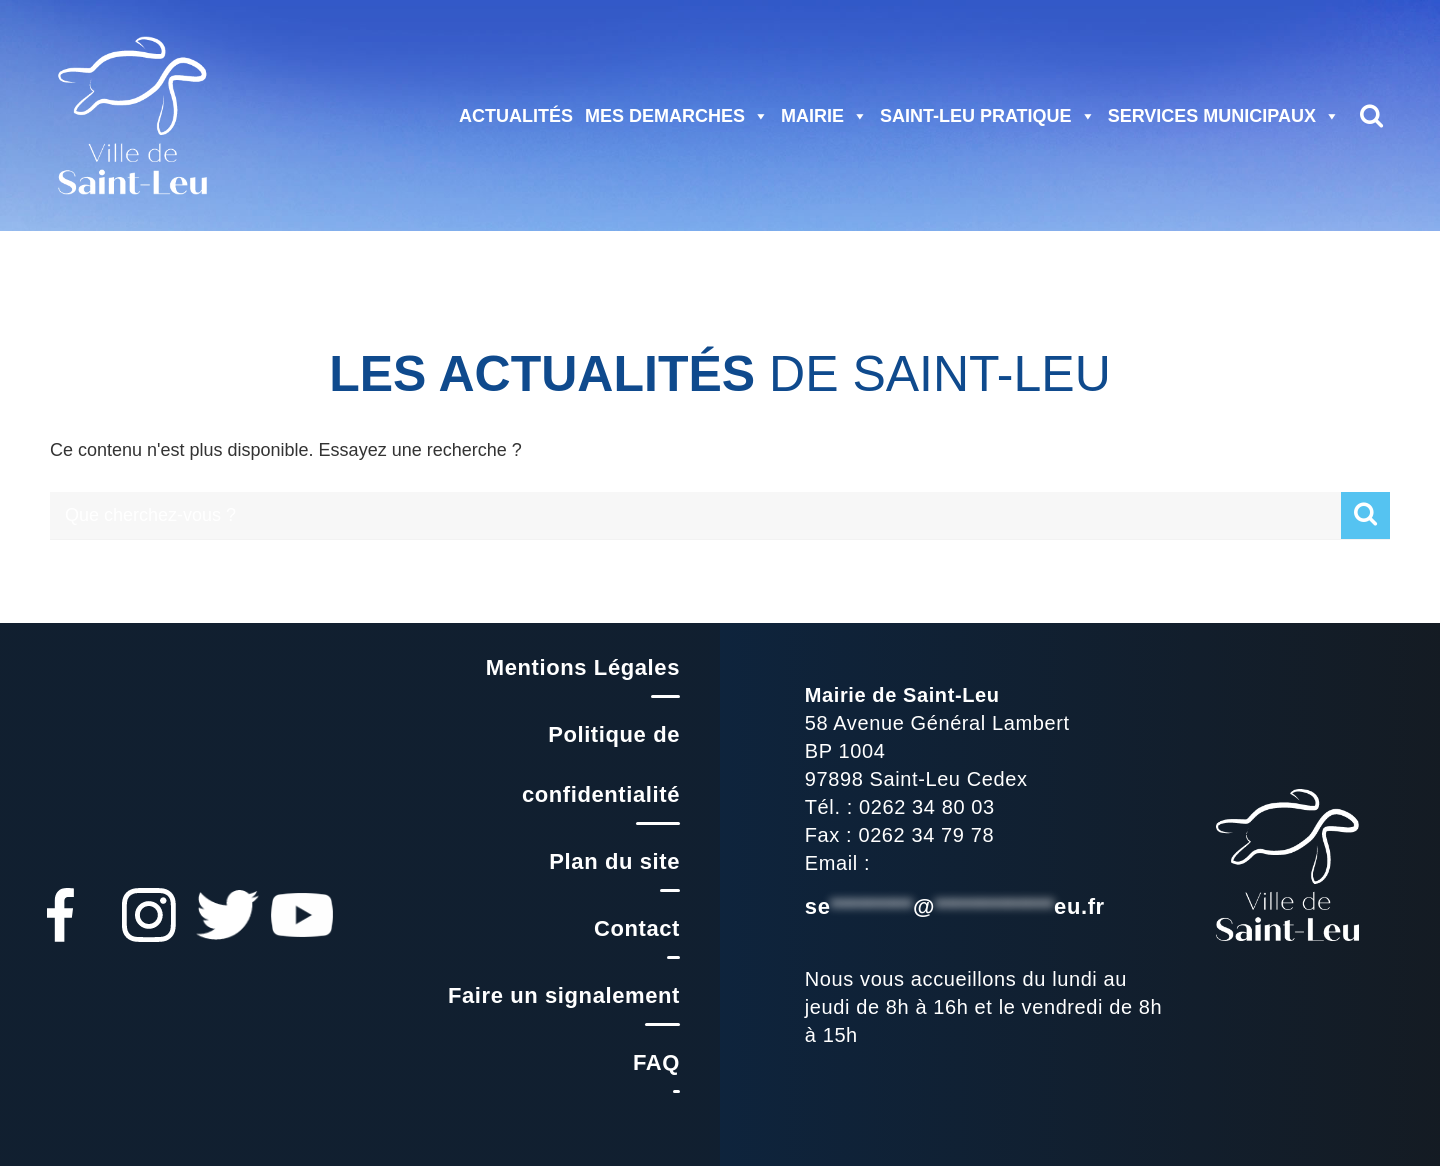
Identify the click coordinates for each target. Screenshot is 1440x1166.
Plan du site (614, 861)
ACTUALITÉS (516, 116)
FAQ (656, 1062)
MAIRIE (824, 116)
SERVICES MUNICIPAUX (1224, 116)
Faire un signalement (564, 995)
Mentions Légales (583, 667)
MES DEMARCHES (677, 116)
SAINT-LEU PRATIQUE (988, 116)
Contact (637, 928)
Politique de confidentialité (601, 764)
